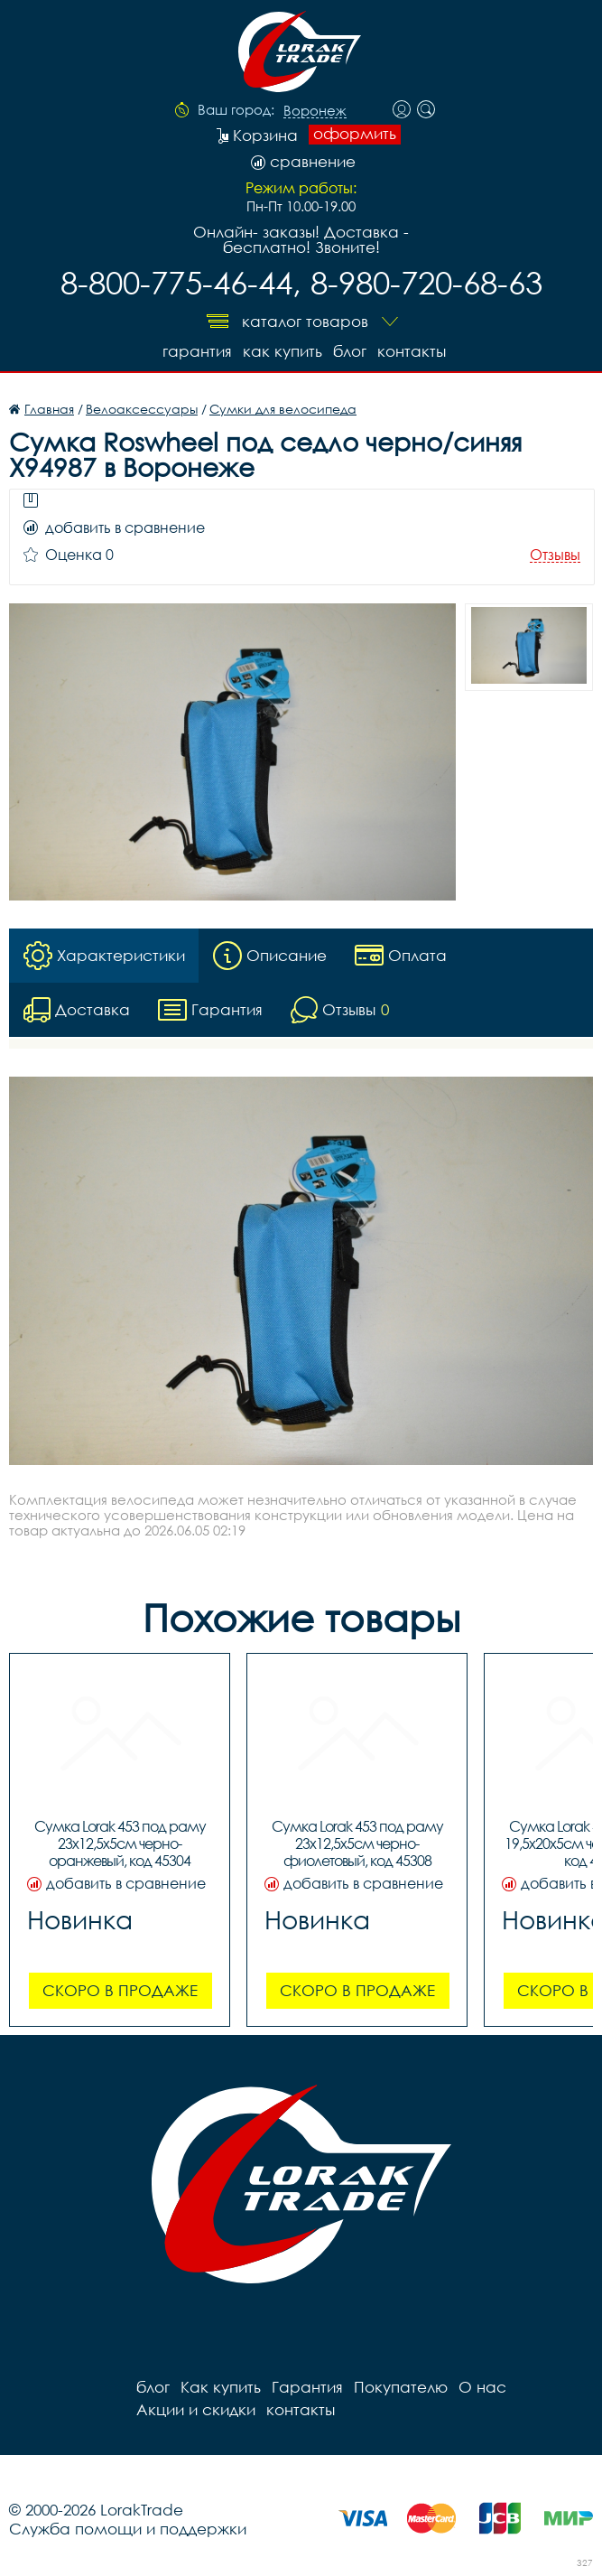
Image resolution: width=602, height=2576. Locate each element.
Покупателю (401, 2386)
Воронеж (315, 111)
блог (349, 350)
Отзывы (555, 555)
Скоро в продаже (120, 1990)
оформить (354, 134)
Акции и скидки (195, 2409)
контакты (411, 350)
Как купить (282, 350)
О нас (482, 2386)
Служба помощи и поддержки (127, 2528)
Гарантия (197, 350)
